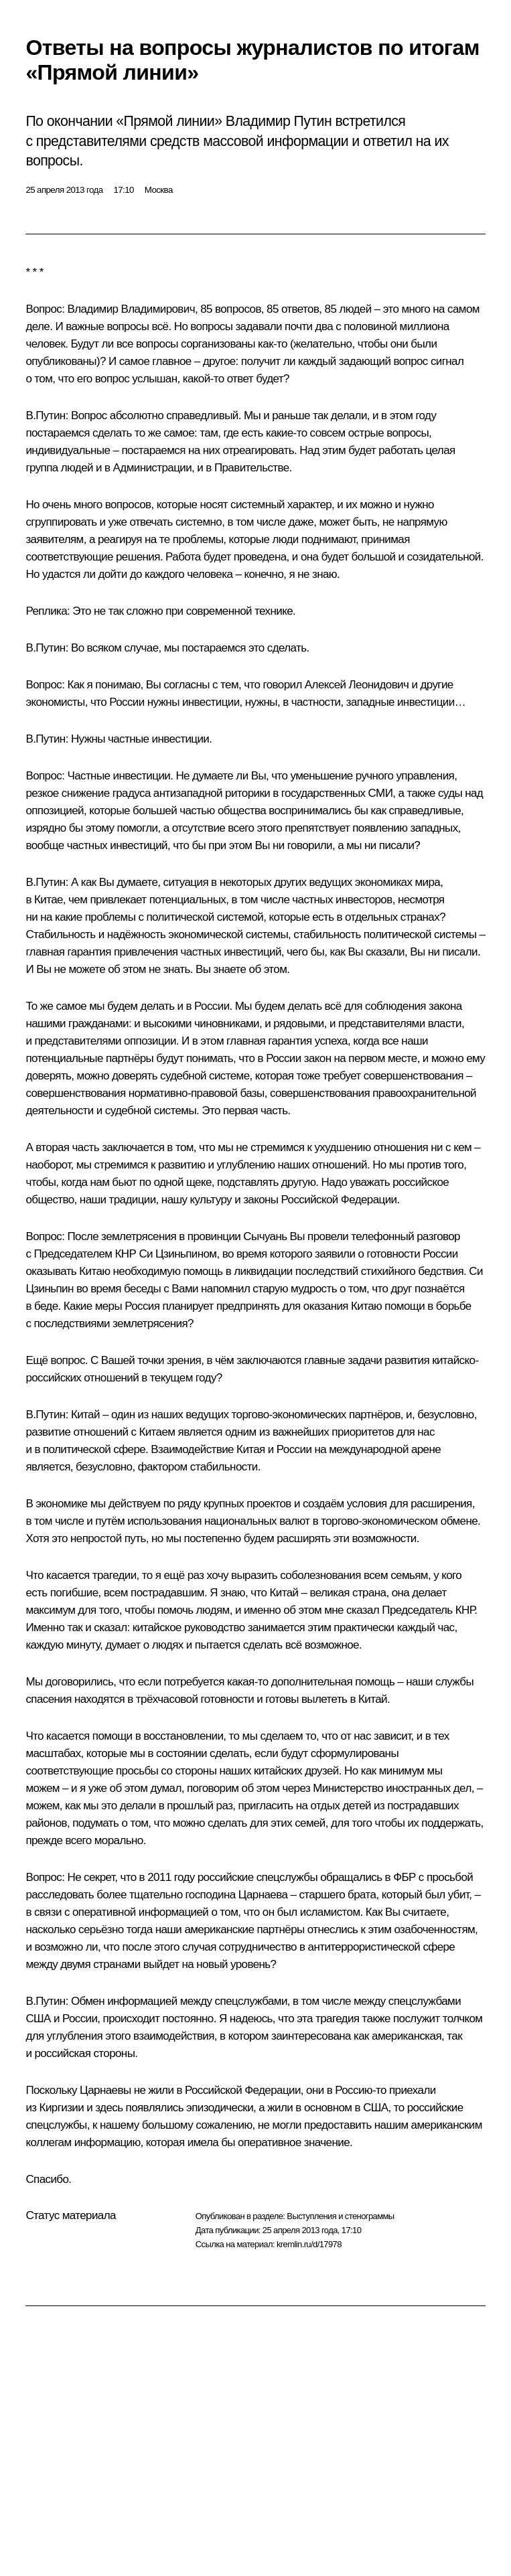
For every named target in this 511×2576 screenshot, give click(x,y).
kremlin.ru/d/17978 (309, 2244)
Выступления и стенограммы (340, 2216)
